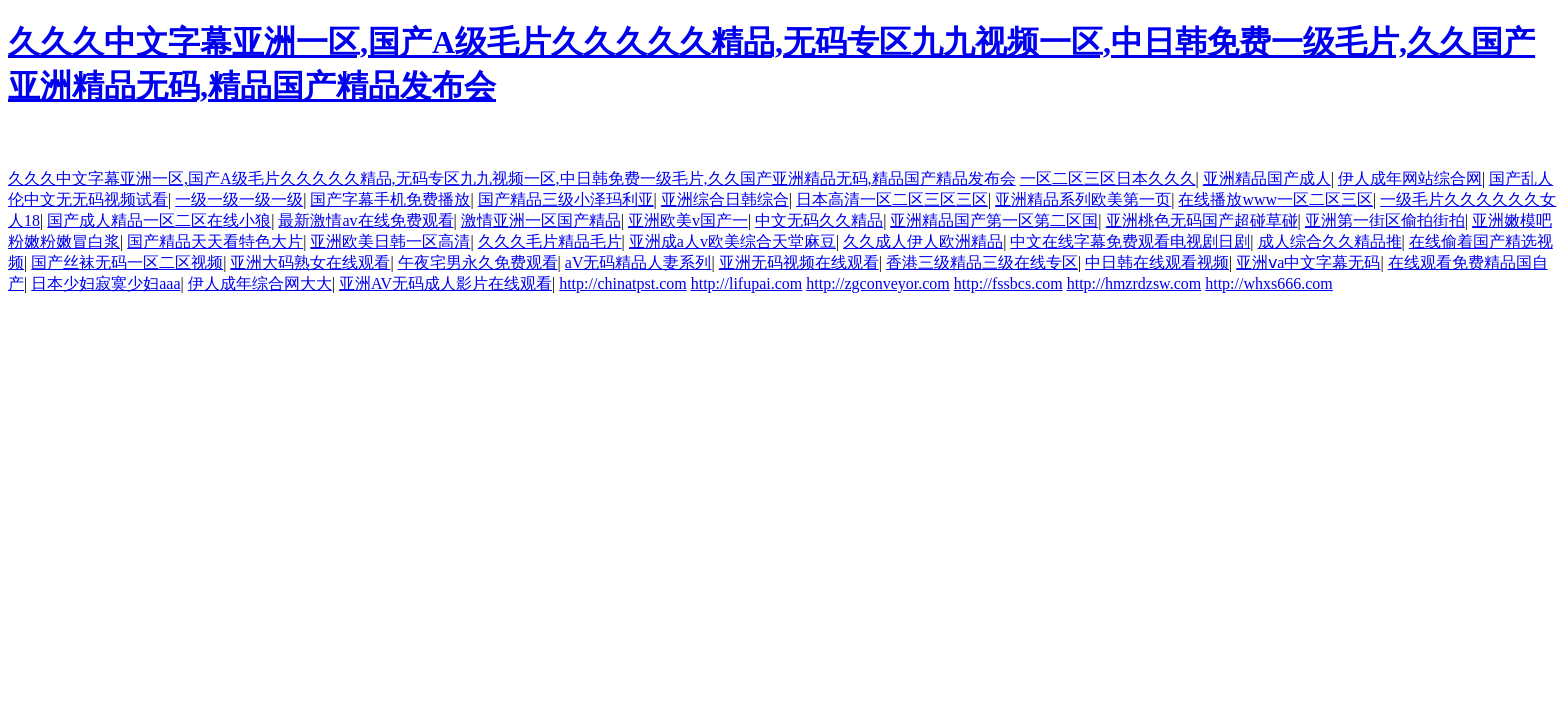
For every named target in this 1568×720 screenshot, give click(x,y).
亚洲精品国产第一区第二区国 (994, 220)
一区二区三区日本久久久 (1108, 178)
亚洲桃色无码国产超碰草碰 (1202, 220)
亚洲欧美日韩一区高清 (390, 241)
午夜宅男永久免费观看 (478, 262)
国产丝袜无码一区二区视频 (127, 262)
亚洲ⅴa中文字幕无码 (1308, 262)
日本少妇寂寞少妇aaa (105, 283)
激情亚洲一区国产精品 (541, 220)
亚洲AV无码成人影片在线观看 (445, 283)
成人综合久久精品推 (1330, 241)
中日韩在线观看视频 (1157, 262)
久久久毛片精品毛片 (550, 241)
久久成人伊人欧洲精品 (923, 241)
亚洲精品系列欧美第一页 (1083, 199)
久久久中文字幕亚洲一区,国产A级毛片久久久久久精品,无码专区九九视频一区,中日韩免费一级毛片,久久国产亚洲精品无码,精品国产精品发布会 (512, 178)
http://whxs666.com (1269, 283)
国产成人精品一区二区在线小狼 (159, 220)
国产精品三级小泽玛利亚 (566, 199)
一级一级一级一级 (239, 199)
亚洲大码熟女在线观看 (310, 262)
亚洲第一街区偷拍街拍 (1385, 220)
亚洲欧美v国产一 (688, 220)
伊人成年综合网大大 (260, 283)
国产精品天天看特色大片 (215, 241)
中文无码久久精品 (819, 220)
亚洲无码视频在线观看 (799, 262)
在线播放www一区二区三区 (1275, 199)
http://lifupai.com (747, 283)
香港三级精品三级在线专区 (982, 262)
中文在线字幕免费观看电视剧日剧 (1130, 241)
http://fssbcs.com (1008, 283)
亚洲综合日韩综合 (725, 199)
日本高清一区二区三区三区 (892, 199)
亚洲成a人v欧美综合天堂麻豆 (732, 241)
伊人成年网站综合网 (1410, 178)
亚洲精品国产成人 (1267, 178)
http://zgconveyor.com (878, 283)
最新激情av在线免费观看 (365, 220)
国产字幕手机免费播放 (390, 199)
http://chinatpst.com (623, 283)
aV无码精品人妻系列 (638, 262)
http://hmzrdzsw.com (1134, 283)
